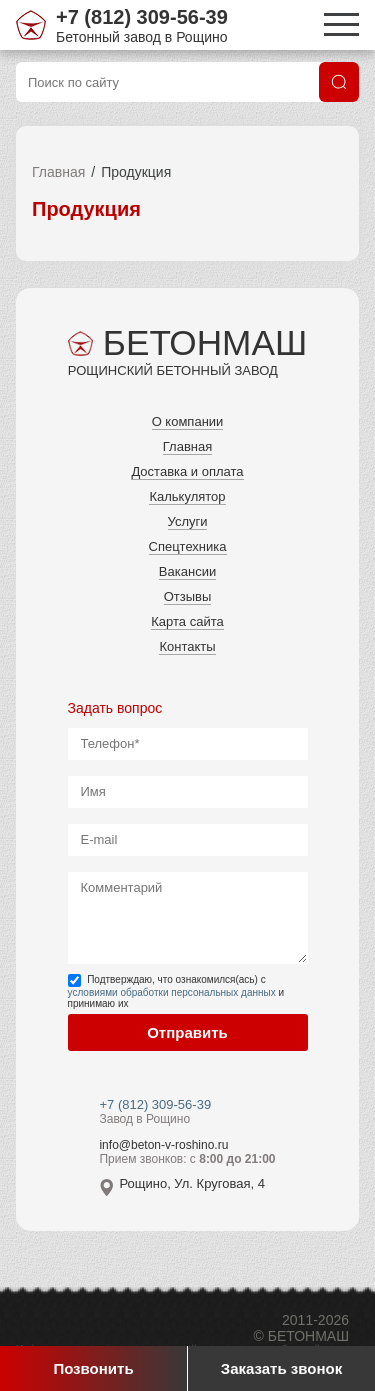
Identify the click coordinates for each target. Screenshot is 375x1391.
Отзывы (188, 596)
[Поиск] (339, 82)
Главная (58, 172)
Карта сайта (187, 621)
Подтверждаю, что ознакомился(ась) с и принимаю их (176, 991)
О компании (188, 421)
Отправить (187, 1032)
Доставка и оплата (187, 471)
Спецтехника (188, 546)
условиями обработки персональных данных (172, 992)
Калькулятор (187, 496)
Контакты (187, 646)
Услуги (188, 521)
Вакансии (187, 571)
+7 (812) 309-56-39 (142, 17)
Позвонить (93, 1368)
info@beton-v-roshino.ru (163, 1145)
